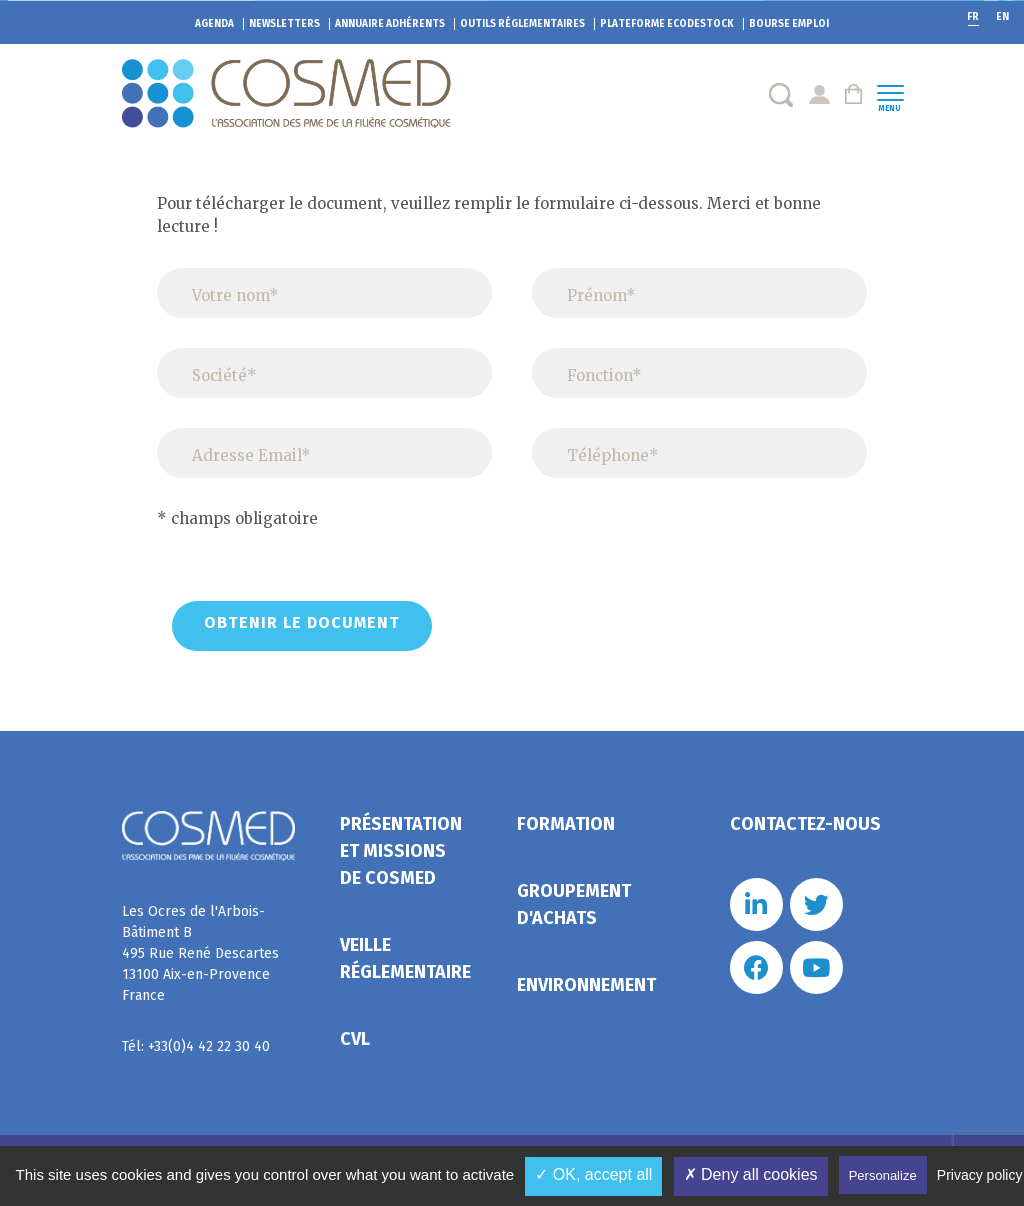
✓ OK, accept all (593, 1174)
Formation (566, 824)
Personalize (883, 1175)
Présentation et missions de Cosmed (401, 851)
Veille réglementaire (405, 958)
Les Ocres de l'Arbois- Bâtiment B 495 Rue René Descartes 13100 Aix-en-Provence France (200, 953)
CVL (355, 1039)
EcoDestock (667, 24)
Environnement (586, 985)
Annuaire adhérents (390, 24)
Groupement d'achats (574, 904)
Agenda (214, 24)
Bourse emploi (789, 24)
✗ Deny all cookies (751, 1174)
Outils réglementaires (522, 24)
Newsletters (284, 24)
